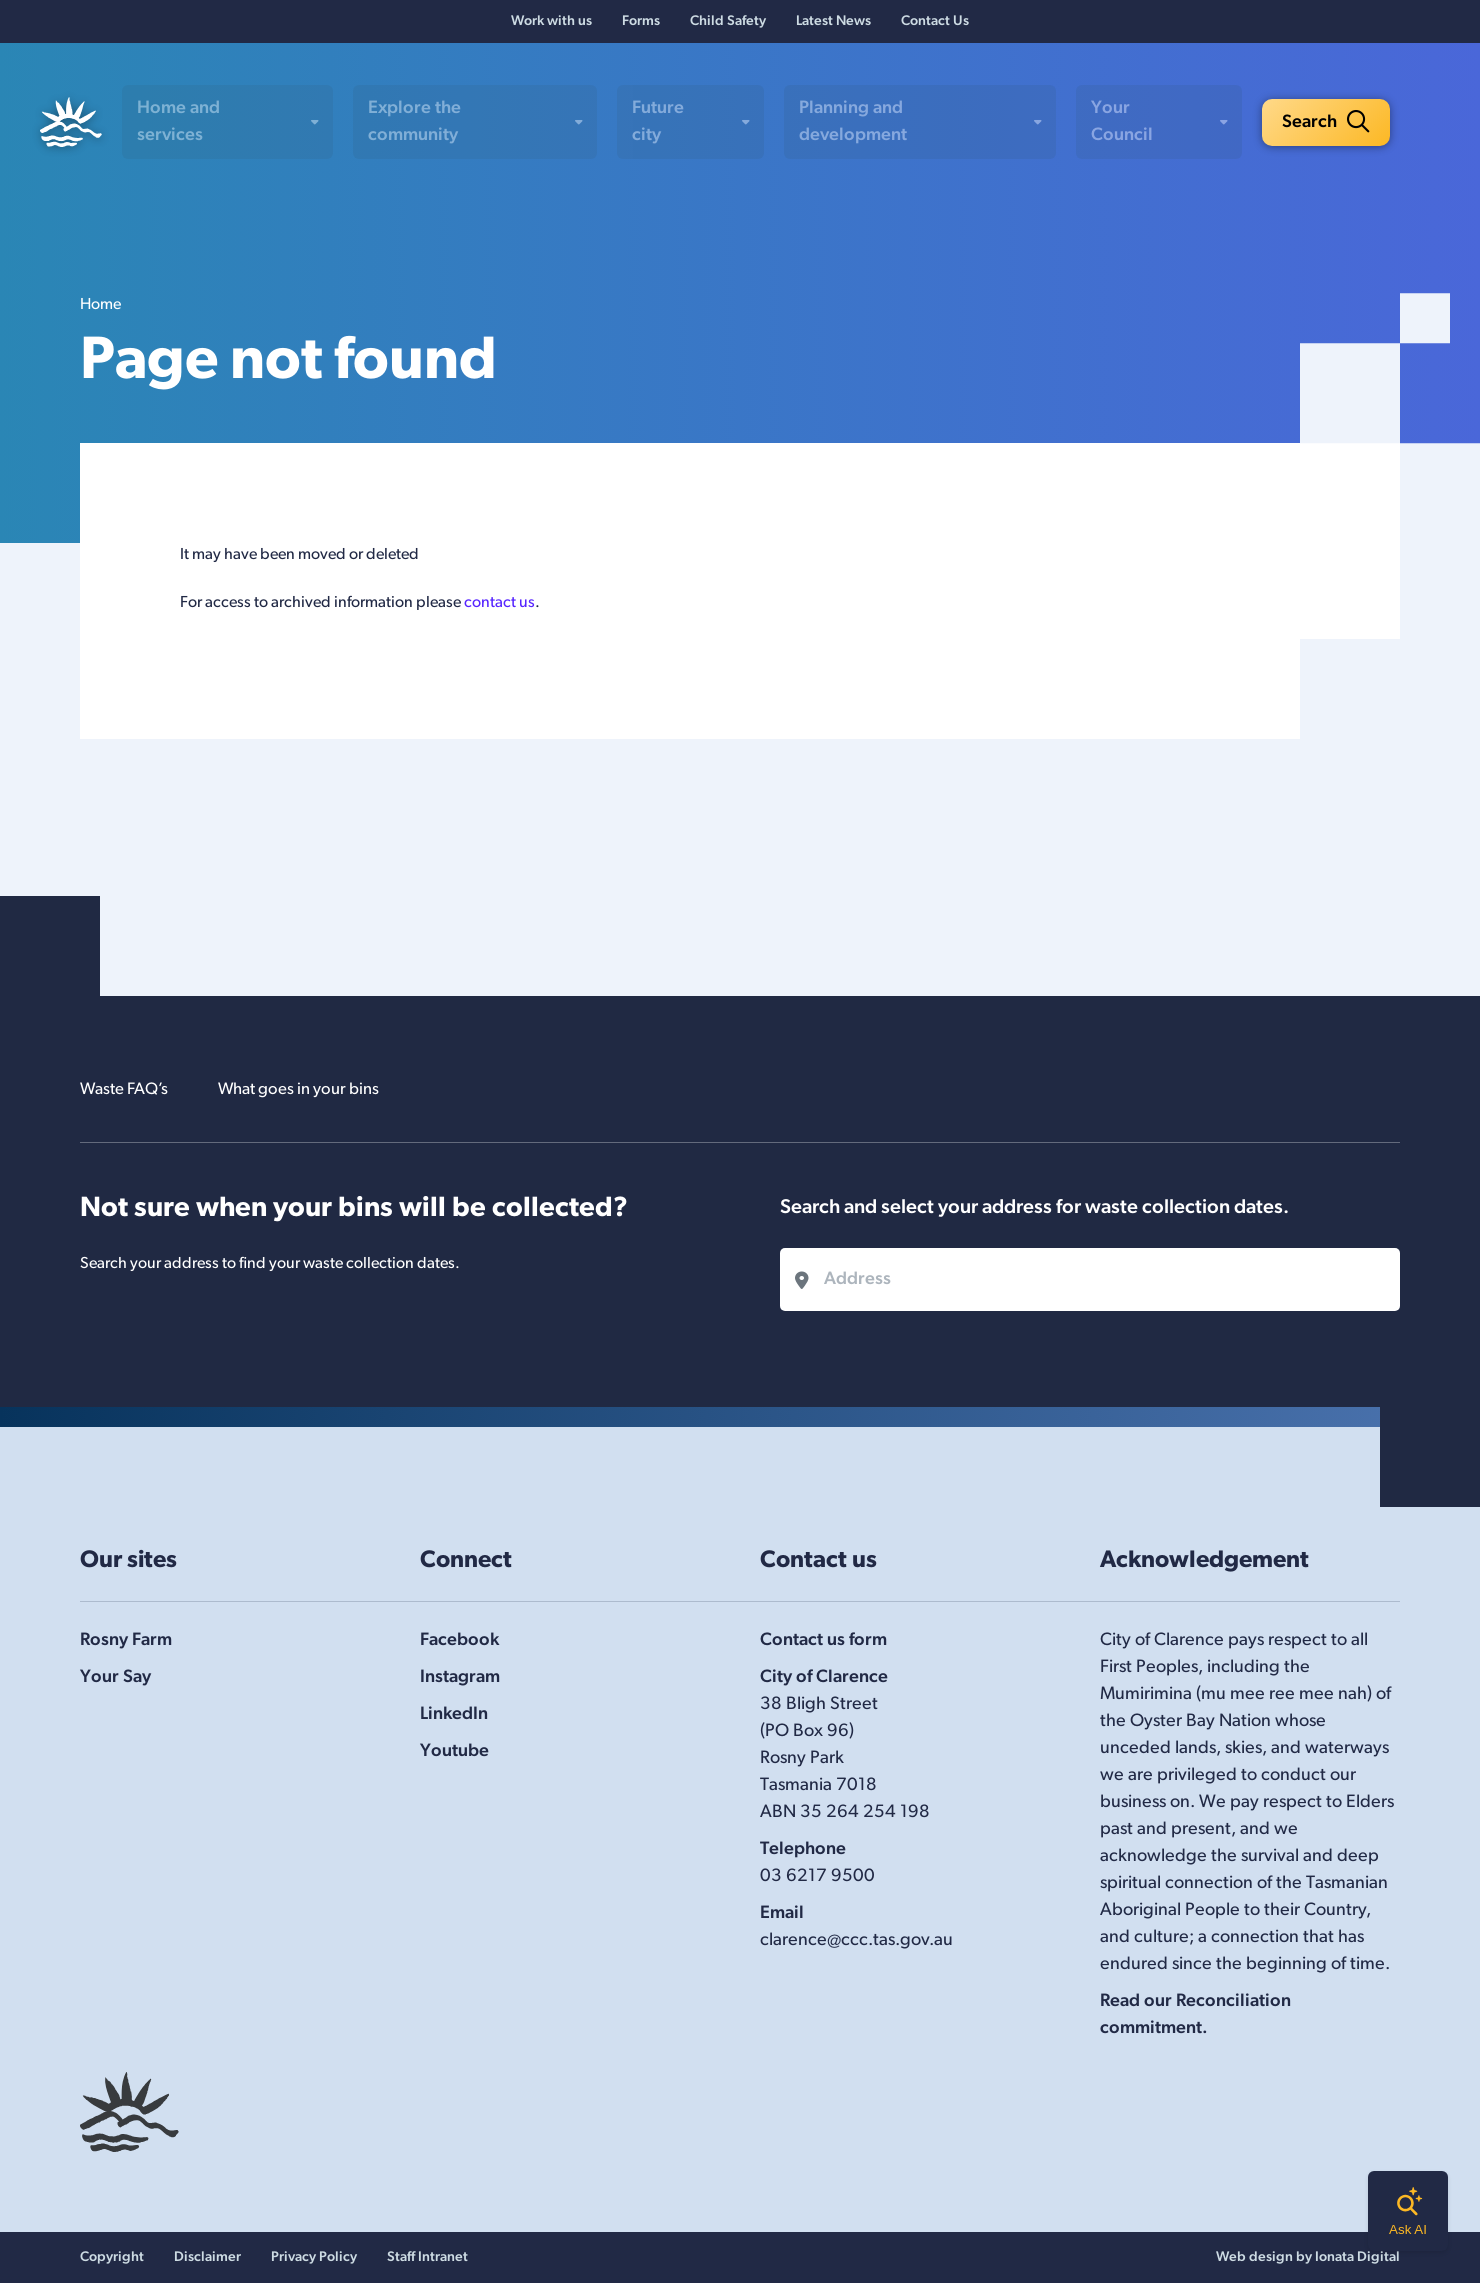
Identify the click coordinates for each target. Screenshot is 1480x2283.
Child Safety (728, 25)
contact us (499, 610)
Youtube (454, 1751)
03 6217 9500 (817, 1876)
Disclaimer (207, 2257)
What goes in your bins (316, 1089)
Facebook (459, 1640)
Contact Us (935, 25)
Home (100, 312)
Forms (641, 25)
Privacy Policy (314, 2257)
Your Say (115, 1677)
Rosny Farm (126, 1640)
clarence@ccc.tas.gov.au (856, 1940)
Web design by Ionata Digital (1308, 2257)
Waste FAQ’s (129, 1089)
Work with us (551, 25)
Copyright (112, 2257)
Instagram (460, 1677)
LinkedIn (454, 1714)
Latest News (833, 25)
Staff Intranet (427, 2257)
